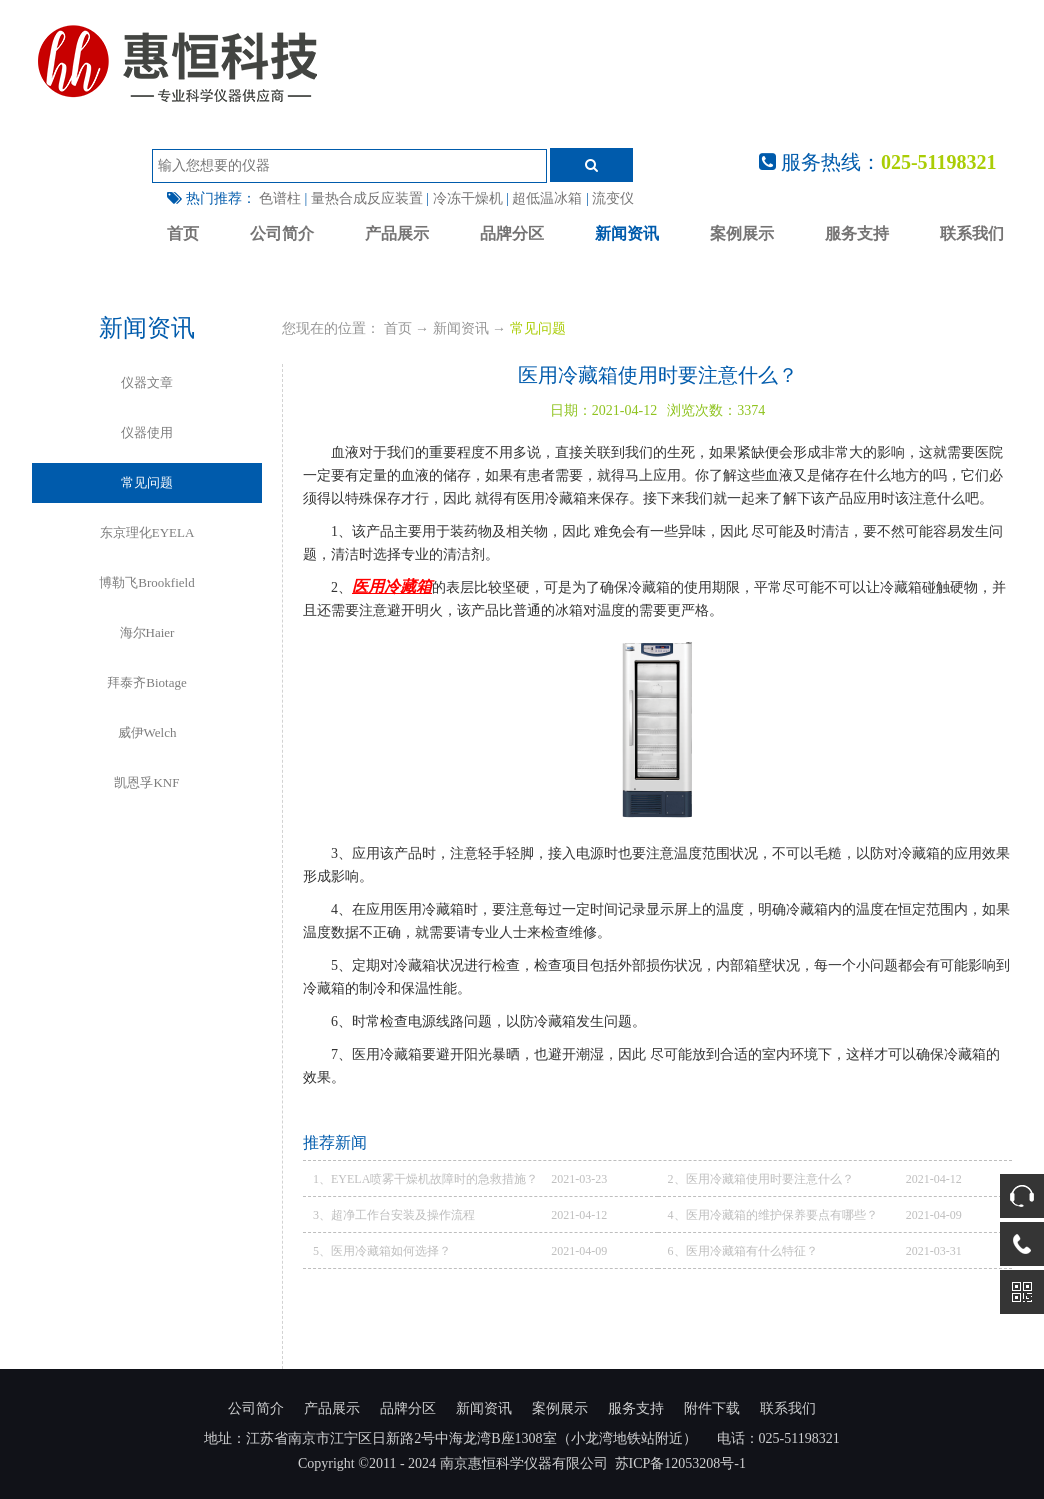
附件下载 (712, 1408)
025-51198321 (939, 162)
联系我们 (972, 233)
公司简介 (282, 233)
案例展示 (742, 233)
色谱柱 (280, 198)
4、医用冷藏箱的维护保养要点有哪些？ (773, 1215)
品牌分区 (512, 233)
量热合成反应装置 (367, 198)
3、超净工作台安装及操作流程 (394, 1215)
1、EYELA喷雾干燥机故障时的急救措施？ (425, 1179)
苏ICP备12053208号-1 (680, 1463)
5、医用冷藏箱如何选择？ (382, 1251)
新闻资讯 (627, 233)
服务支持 (857, 233)
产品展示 (397, 233)
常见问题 (538, 328)
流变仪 (613, 198)
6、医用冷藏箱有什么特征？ (743, 1251)
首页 (183, 233)
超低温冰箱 (547, 198)
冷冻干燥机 (468, 198)
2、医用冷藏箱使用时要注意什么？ (761, 1179)
